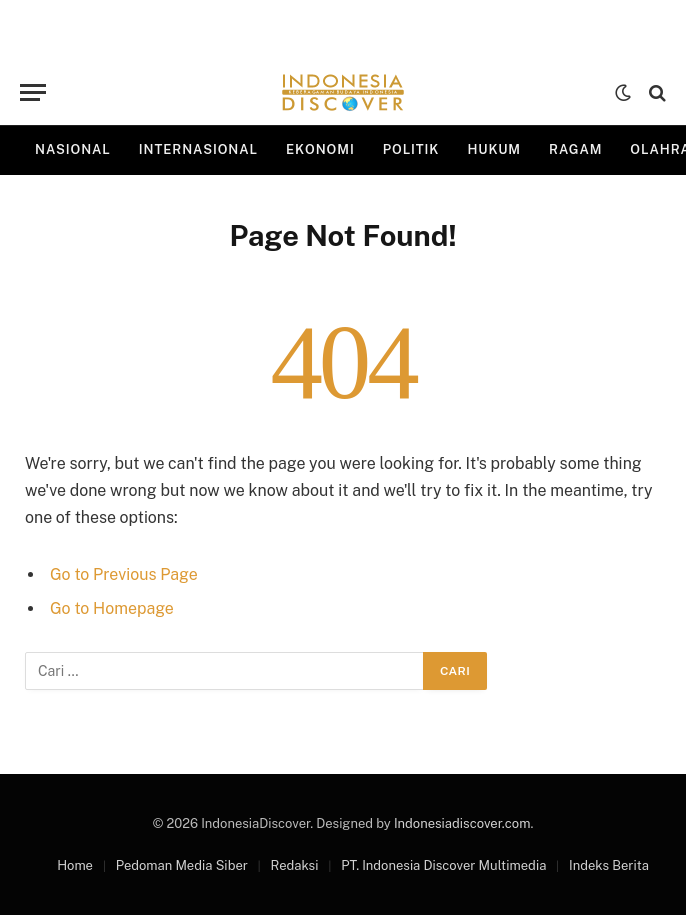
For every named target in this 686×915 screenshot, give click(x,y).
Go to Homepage (112, 608)
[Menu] (33, 92)
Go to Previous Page (124, 574)
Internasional (198, 149)
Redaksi (295, 865)
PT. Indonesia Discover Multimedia (443, 865)
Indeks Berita (609, 865)
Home (75, 865)
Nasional (73, 149)
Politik (411, 149)
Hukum (494, 149)
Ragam (575, 149)
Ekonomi (320, 149)
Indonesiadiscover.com (462, 823)
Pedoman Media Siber (182, 865)
